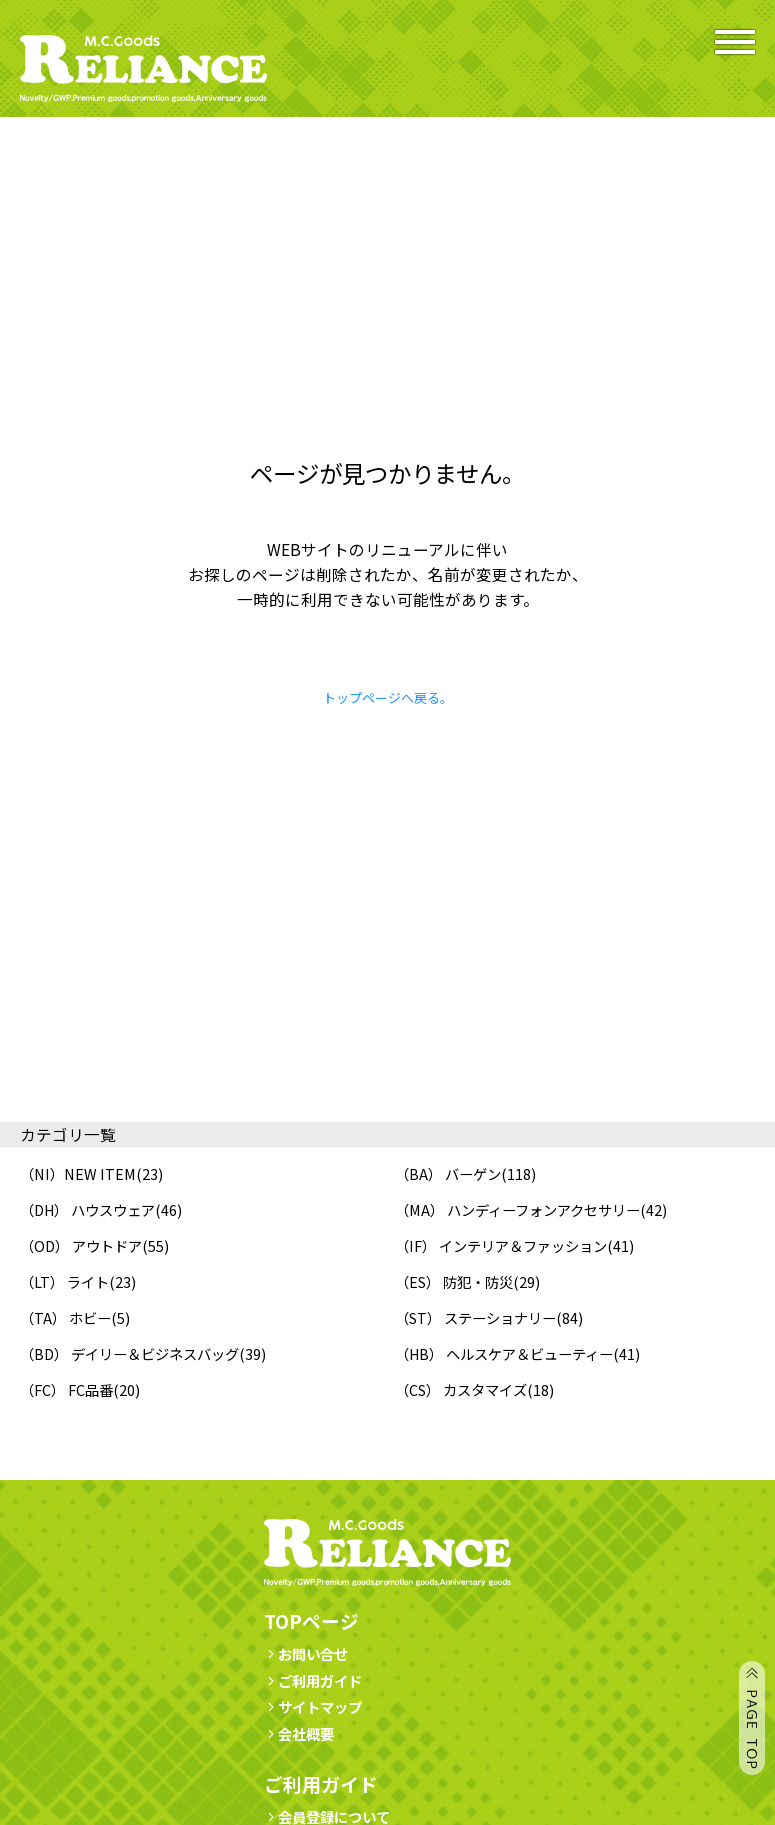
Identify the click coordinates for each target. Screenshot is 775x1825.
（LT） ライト (64, 1281)
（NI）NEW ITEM (78, 1173)
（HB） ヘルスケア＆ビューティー (504, 1353)
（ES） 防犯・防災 (454, 1281)
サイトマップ (313, 1706)
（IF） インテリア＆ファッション (501, 1245)
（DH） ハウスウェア (87, 1209)
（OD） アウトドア (81, 1245)
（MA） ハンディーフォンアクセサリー (517, 1209)
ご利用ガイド (313, 1680)
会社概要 (299, 1733)
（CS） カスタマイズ (461, 1389)
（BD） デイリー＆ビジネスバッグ (129, 1353)
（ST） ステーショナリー (475, 1317)
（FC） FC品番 (66, 1389)
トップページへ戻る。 (388, 697)
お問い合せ (306, 1653)
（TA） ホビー (65, 1317)
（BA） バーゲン (448, 1173)
